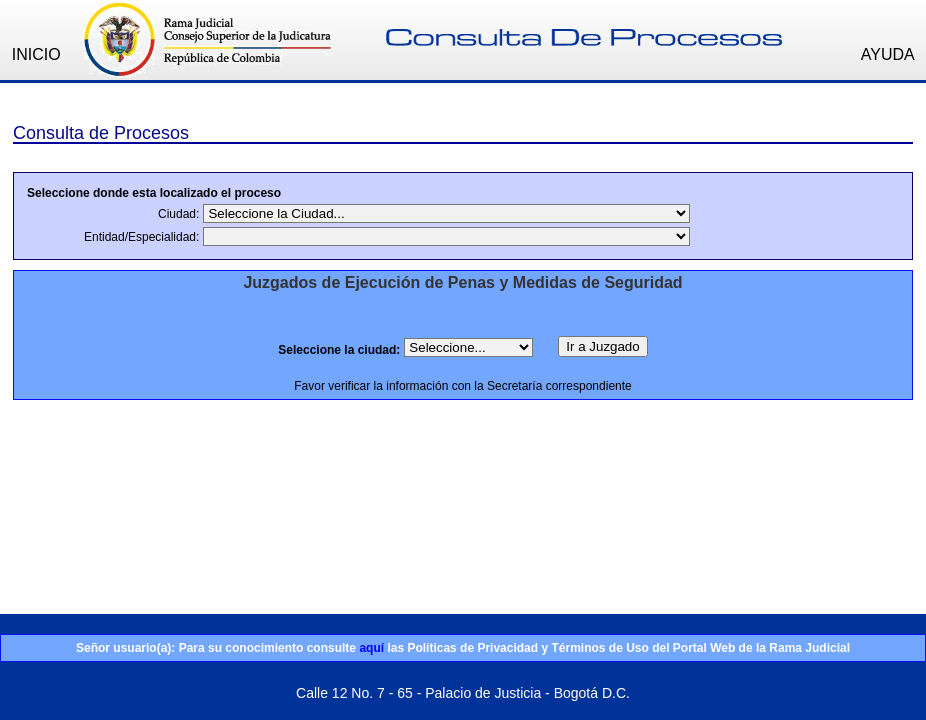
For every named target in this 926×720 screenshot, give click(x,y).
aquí (371, 648)
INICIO (36, 54)
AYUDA (888, 54)
